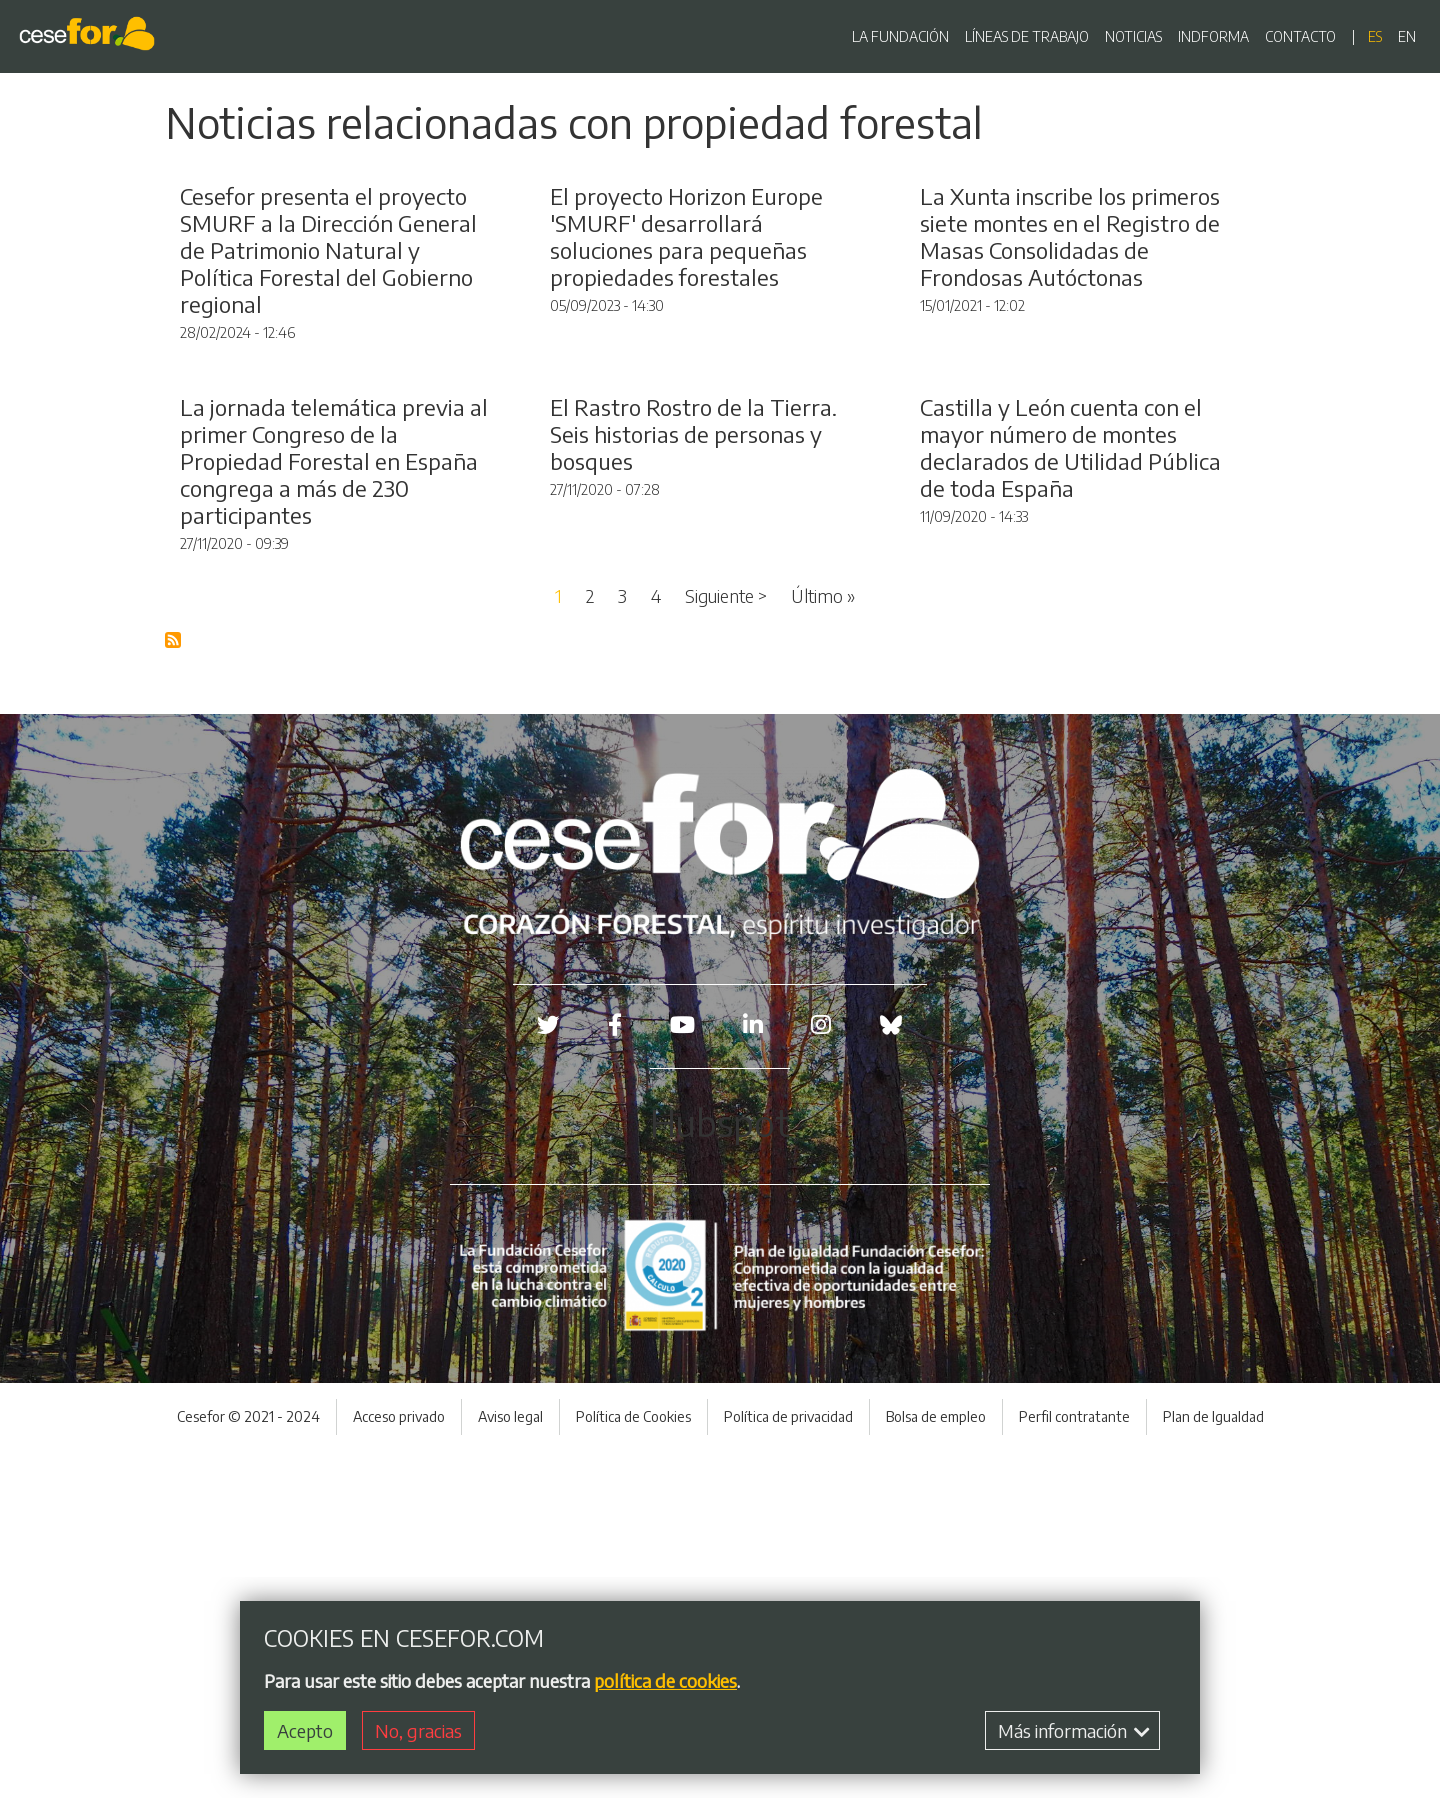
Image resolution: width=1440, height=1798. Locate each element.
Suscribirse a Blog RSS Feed (174, 988)
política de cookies (665, 1680)
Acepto (305, 1730)
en (1407, 36)
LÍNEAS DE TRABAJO (1027, 36)
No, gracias (418, 1730)
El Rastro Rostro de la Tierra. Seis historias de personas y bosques (693, 782)
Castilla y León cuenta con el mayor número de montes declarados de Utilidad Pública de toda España (1070, 795)
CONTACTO (1300, 36)
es (1375, 36)
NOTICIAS (1133, 36)
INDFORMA (1213, 36)
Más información (1074, 1730)
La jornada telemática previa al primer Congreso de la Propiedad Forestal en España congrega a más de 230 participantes (334, 809)
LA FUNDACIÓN (900, 36)
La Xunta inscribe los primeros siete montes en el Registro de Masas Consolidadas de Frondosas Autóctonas (1070, 410)
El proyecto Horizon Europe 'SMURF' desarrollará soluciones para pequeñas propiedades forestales (686, 410)
